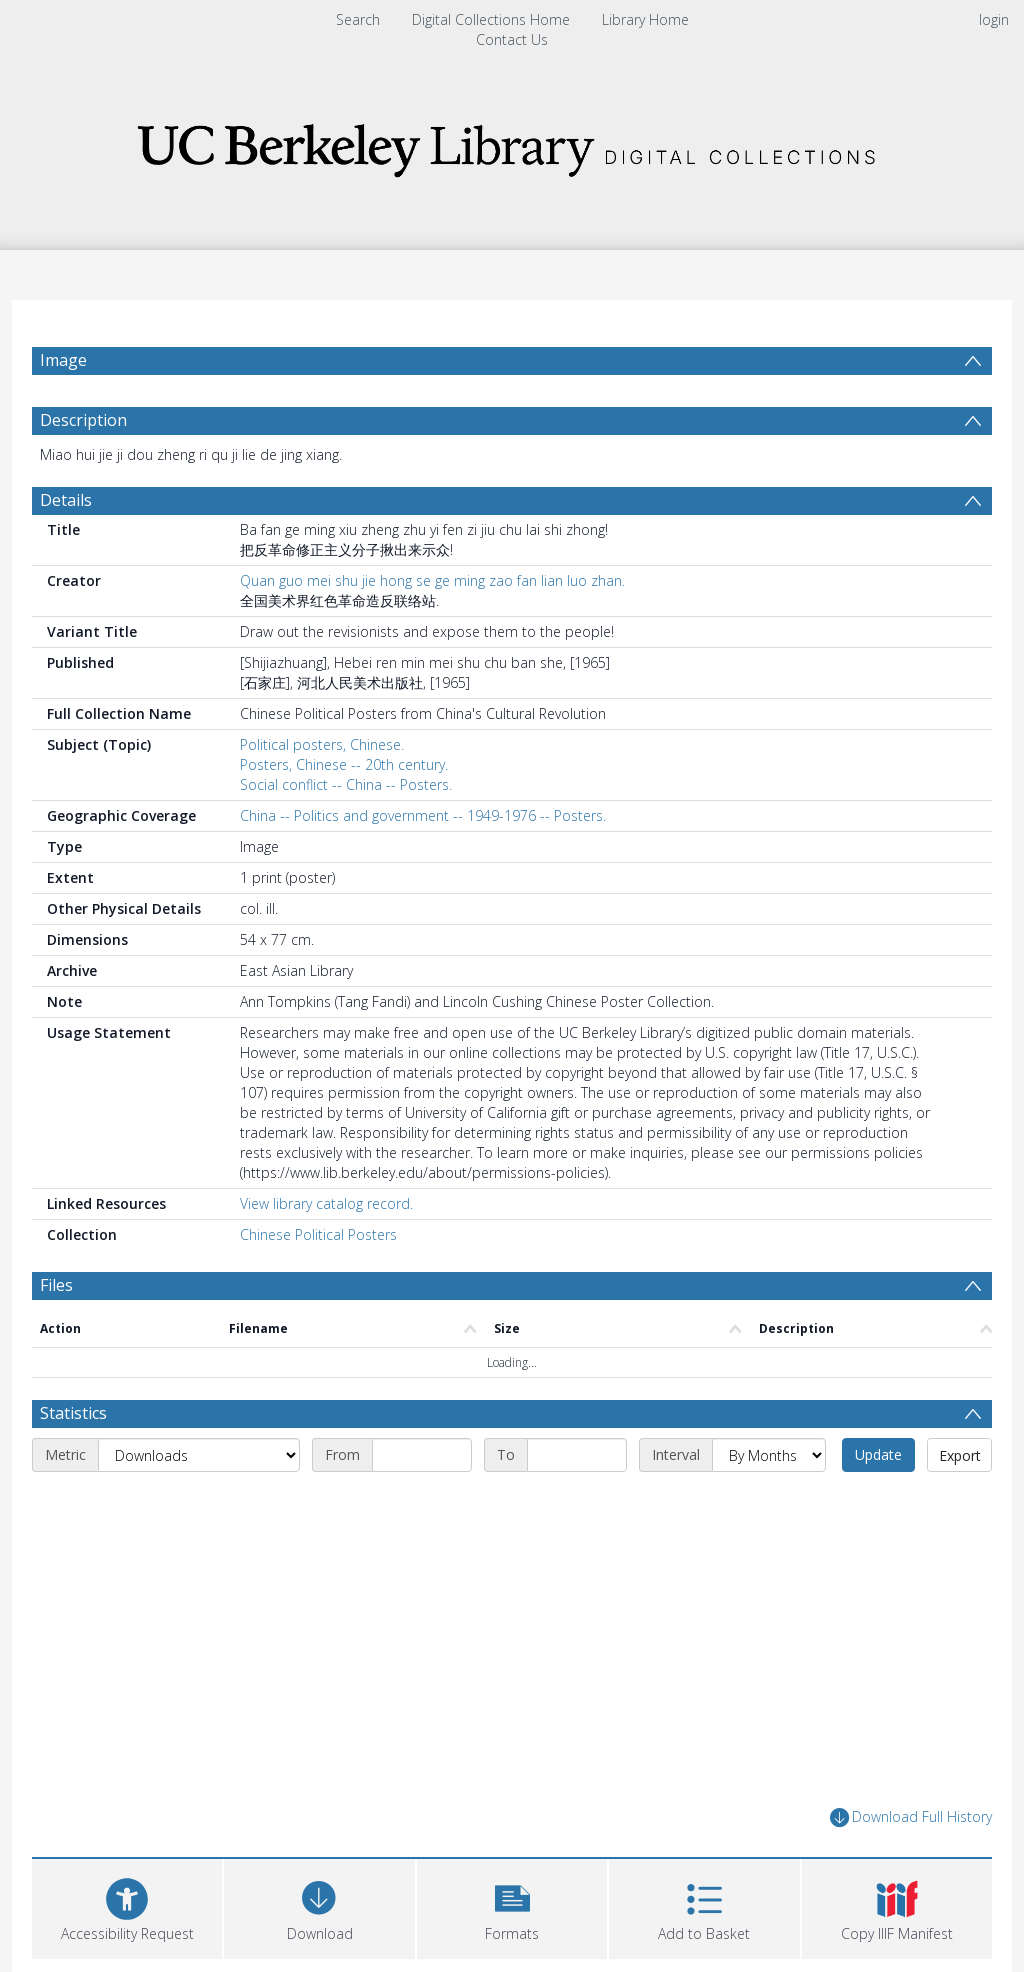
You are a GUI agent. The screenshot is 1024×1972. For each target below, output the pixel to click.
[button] (512, 1906)
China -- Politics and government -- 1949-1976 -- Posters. (423, 815)
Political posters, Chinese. (322, 744)
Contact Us (512, 39)
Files (56, 1285)
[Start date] (422, 1455)
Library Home (645, 19)
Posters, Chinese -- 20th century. (344, 764)
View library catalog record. (326, 1203)
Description (83, 420)
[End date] (577, 1455)
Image (63, 360)
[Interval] (769, 1455)
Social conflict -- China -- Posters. (346, 784)
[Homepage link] (512, 144)
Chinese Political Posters (318, 1234)
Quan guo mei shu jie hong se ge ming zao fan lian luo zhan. (432, 580)
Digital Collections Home (491, 19)
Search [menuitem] (358, 19)
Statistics (73, 1413)
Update (878, 1454)
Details (66, 500)
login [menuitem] (994, 19)
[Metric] (199, 1455)
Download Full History (911, 1817)
